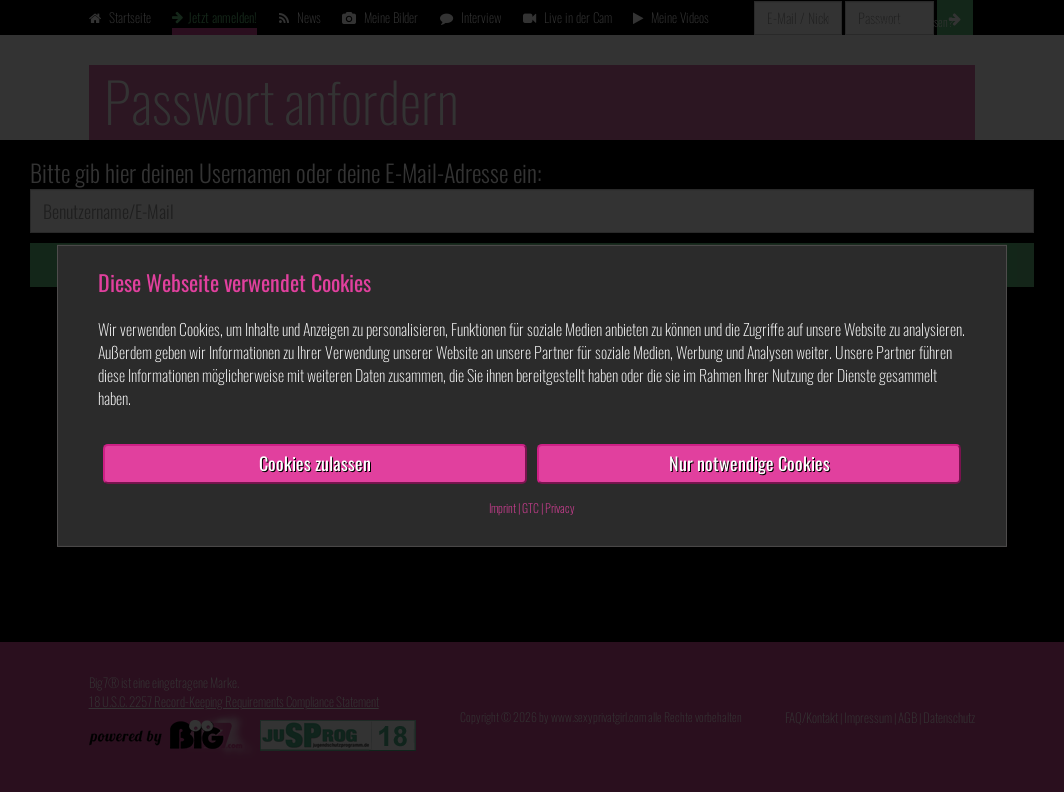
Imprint (502, 507)
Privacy (560, 507)
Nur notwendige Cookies (749, 463)
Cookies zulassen (315, 463)
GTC (530, 507)
